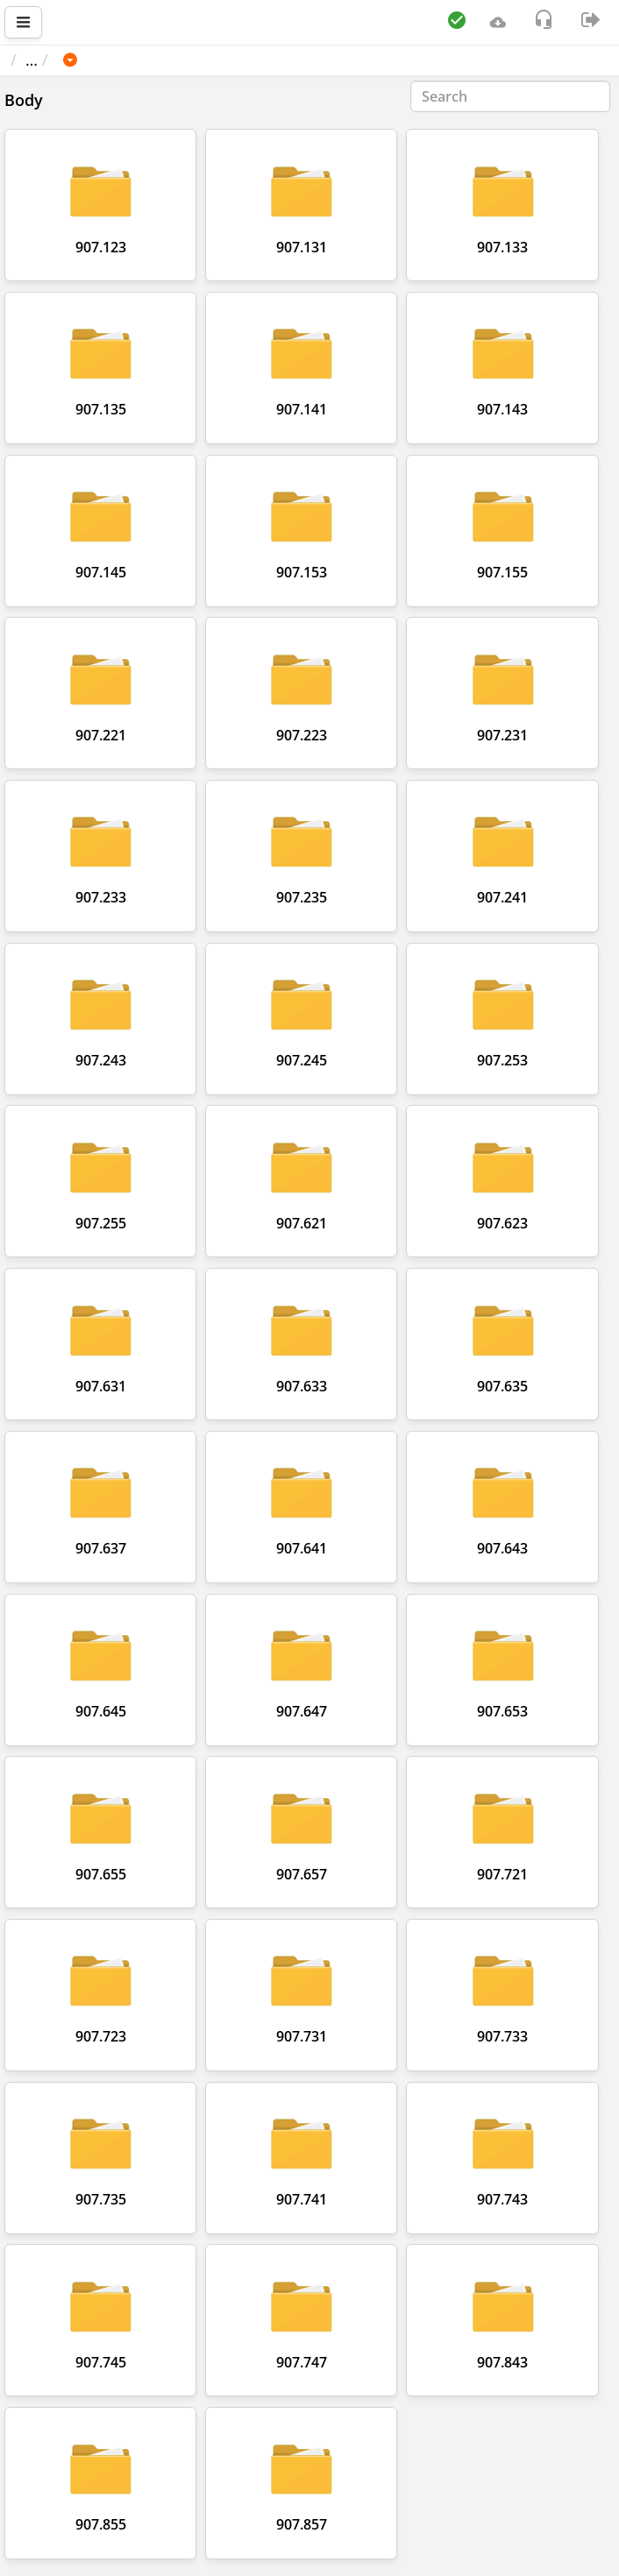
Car (104, 59)
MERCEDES (180, 59)
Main (37, 59)
